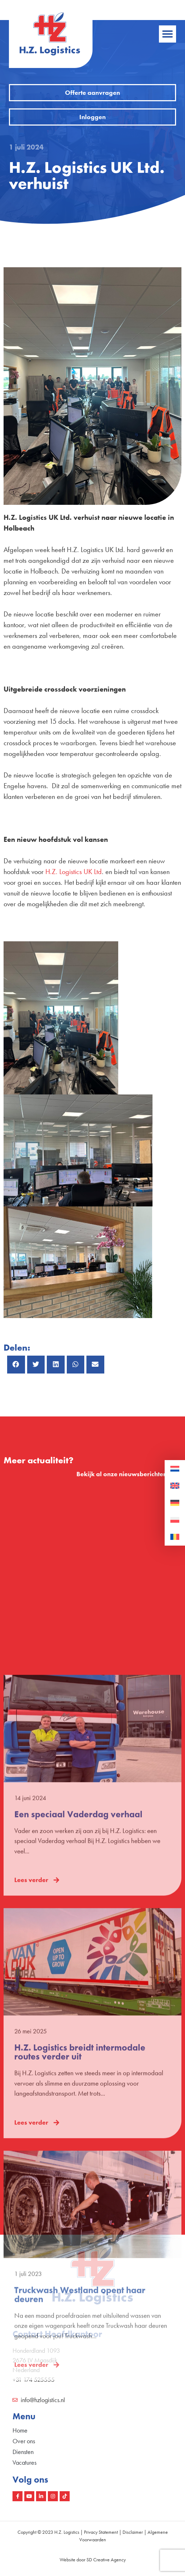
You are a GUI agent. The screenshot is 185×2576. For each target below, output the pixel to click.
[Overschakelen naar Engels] (175, 1485)
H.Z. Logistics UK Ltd (73, 871)
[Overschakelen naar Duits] (175, 1503)
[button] (167, 34)
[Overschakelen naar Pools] (175, 1520)
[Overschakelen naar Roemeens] (175, 1537)
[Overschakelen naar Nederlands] (175, 1469)
